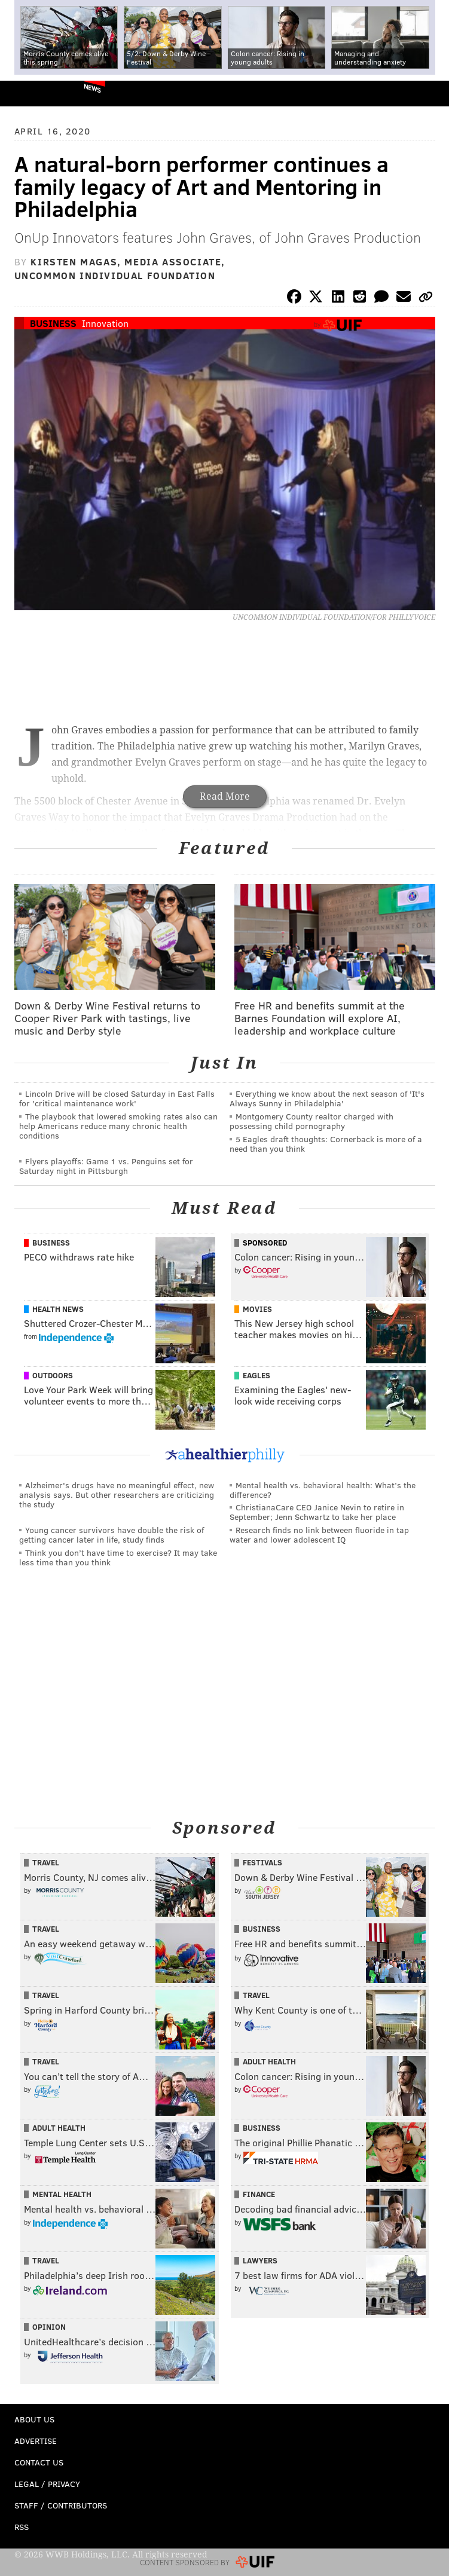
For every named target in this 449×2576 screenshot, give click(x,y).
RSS (21, 2526)
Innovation (105, 323)
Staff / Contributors (60, 2505)
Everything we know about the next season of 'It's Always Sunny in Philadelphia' (327, 1098)
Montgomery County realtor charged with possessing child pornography (311, 1120)
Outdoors (52, 1375)
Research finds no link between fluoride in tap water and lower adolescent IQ (319, 1534)
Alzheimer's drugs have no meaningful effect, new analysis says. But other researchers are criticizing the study (116, 1494)
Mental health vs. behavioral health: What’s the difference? (323, 1489)
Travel (45, 1862)
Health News (58, 1309)
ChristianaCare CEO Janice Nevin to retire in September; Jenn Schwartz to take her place (317, 1511)
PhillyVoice (29, 93)
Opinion (49, 2326)
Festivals (262, 1862)
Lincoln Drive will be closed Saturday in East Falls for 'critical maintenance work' (117, 1098)
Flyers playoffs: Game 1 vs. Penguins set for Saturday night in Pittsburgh (106, 1165)
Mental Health (61, 2194)
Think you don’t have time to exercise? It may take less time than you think (118, 1557)
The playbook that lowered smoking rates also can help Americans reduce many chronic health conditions (118, 1125)
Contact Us (38, 2462)
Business (53, 323)
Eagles (256, 1375)
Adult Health (269, 2061)
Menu (429, 93)
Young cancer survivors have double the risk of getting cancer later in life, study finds (111, 1534)
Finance (259, 2194)
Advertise (35, 2440)
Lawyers (260, 2260)
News (92, 87)
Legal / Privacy (47, 2483)
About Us (34, 2419)
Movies (257, 1309)
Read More (225, 796)
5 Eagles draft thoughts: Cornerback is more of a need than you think (326, 1143)
